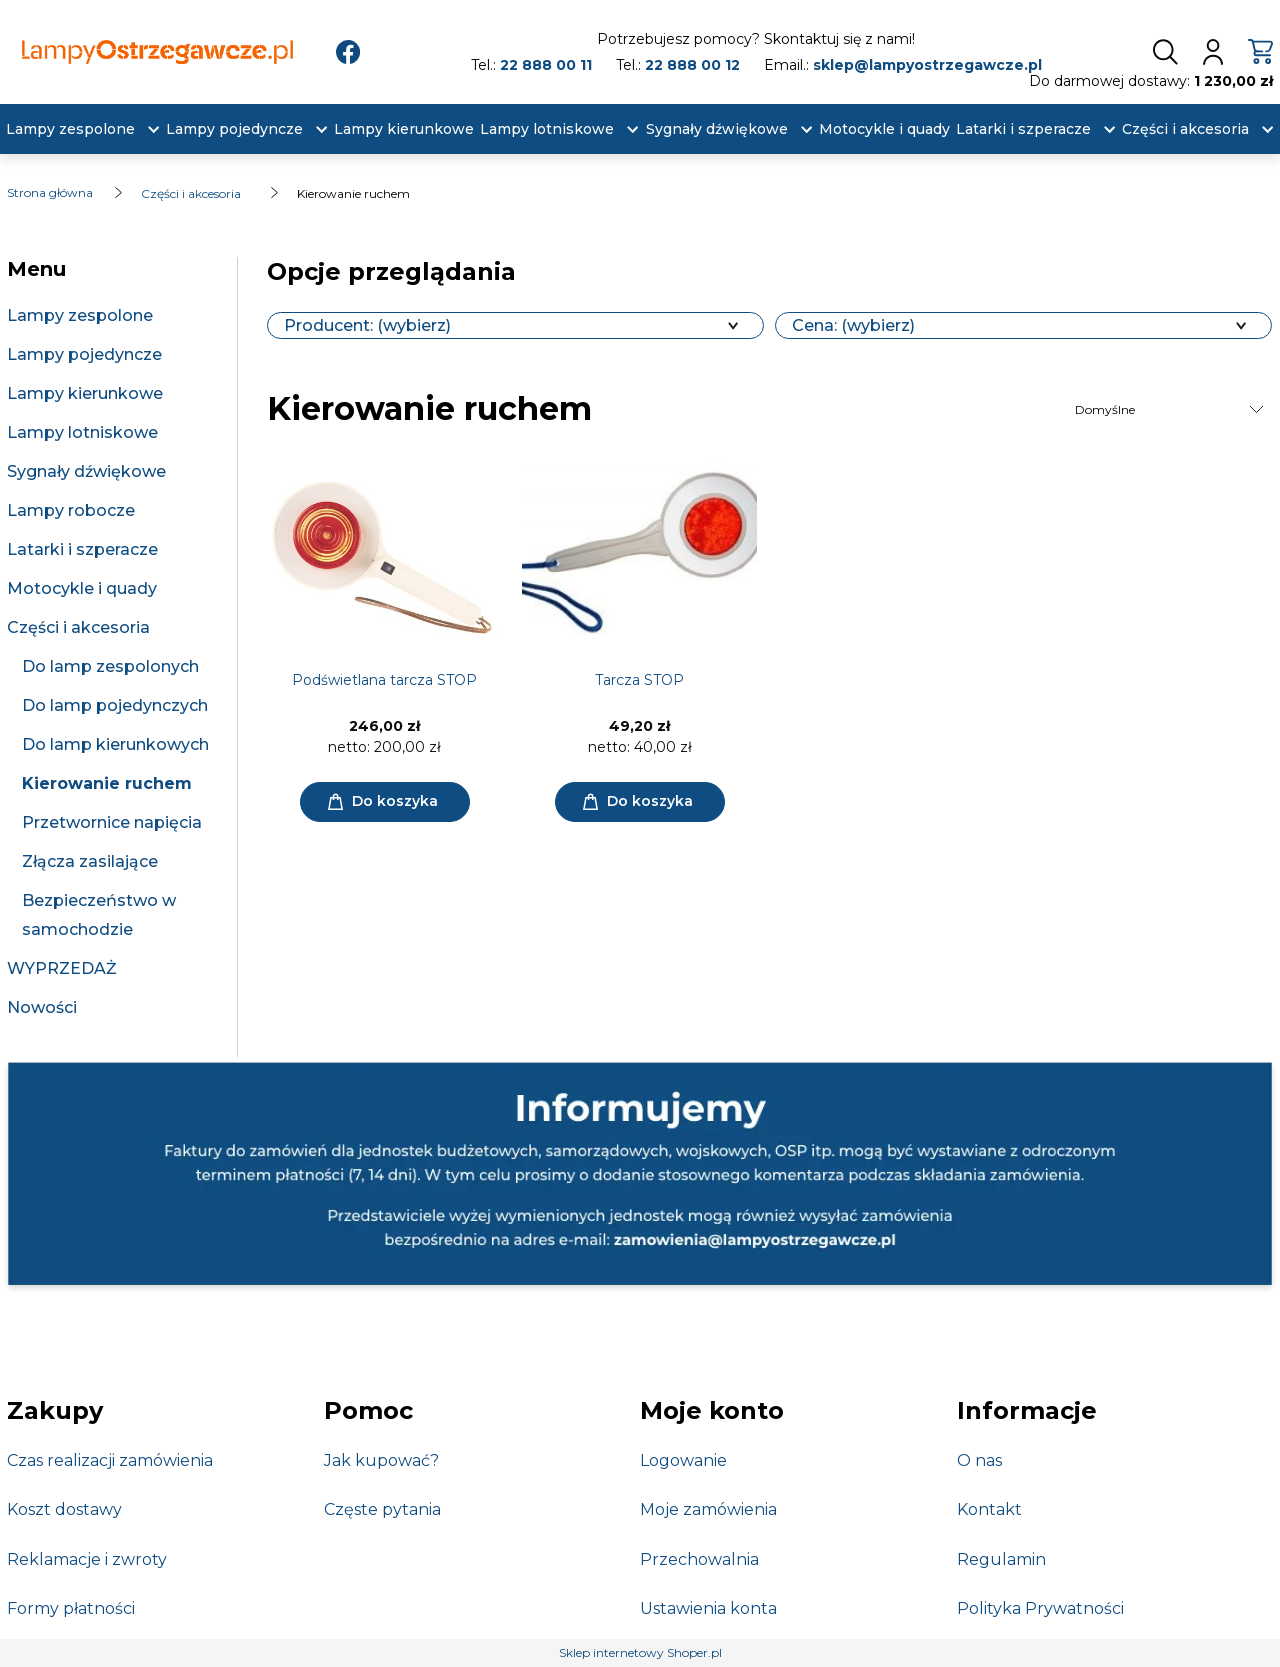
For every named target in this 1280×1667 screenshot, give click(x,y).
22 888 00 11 (546, 65)
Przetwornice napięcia (112, 822)
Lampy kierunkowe (85, 393)
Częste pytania (382, 1509)
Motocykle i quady (82, 588)
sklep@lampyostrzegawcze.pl (927, 65)
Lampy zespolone (80, 315)
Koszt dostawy (64, 1509)
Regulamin (1001, 1559)
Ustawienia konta (708, 1608)
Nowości (42, 1007)
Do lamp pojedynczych (115, 705)
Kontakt (989, 1509)
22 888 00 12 (692, 65)
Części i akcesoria (78, 627)
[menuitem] (70, 129)
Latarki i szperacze (82, 549)
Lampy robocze (71, 510)
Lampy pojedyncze (84, 354)
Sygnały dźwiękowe (86, 471)
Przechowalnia (699, 1559)
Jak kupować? (381, 1460)
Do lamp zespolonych (110, 666)
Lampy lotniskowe (82, 432)
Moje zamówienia (708, 1509)
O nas (979, 1460)
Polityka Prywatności (1040, 1608)
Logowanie (683, 1460)
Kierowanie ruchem (107, 783)
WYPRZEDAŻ (62, 968)
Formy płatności (71, 1608)
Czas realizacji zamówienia (110, 1460)
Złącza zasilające (90, 861)
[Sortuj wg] (1171, 410)
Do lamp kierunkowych (115, 744)
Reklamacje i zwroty (87, 1559)
